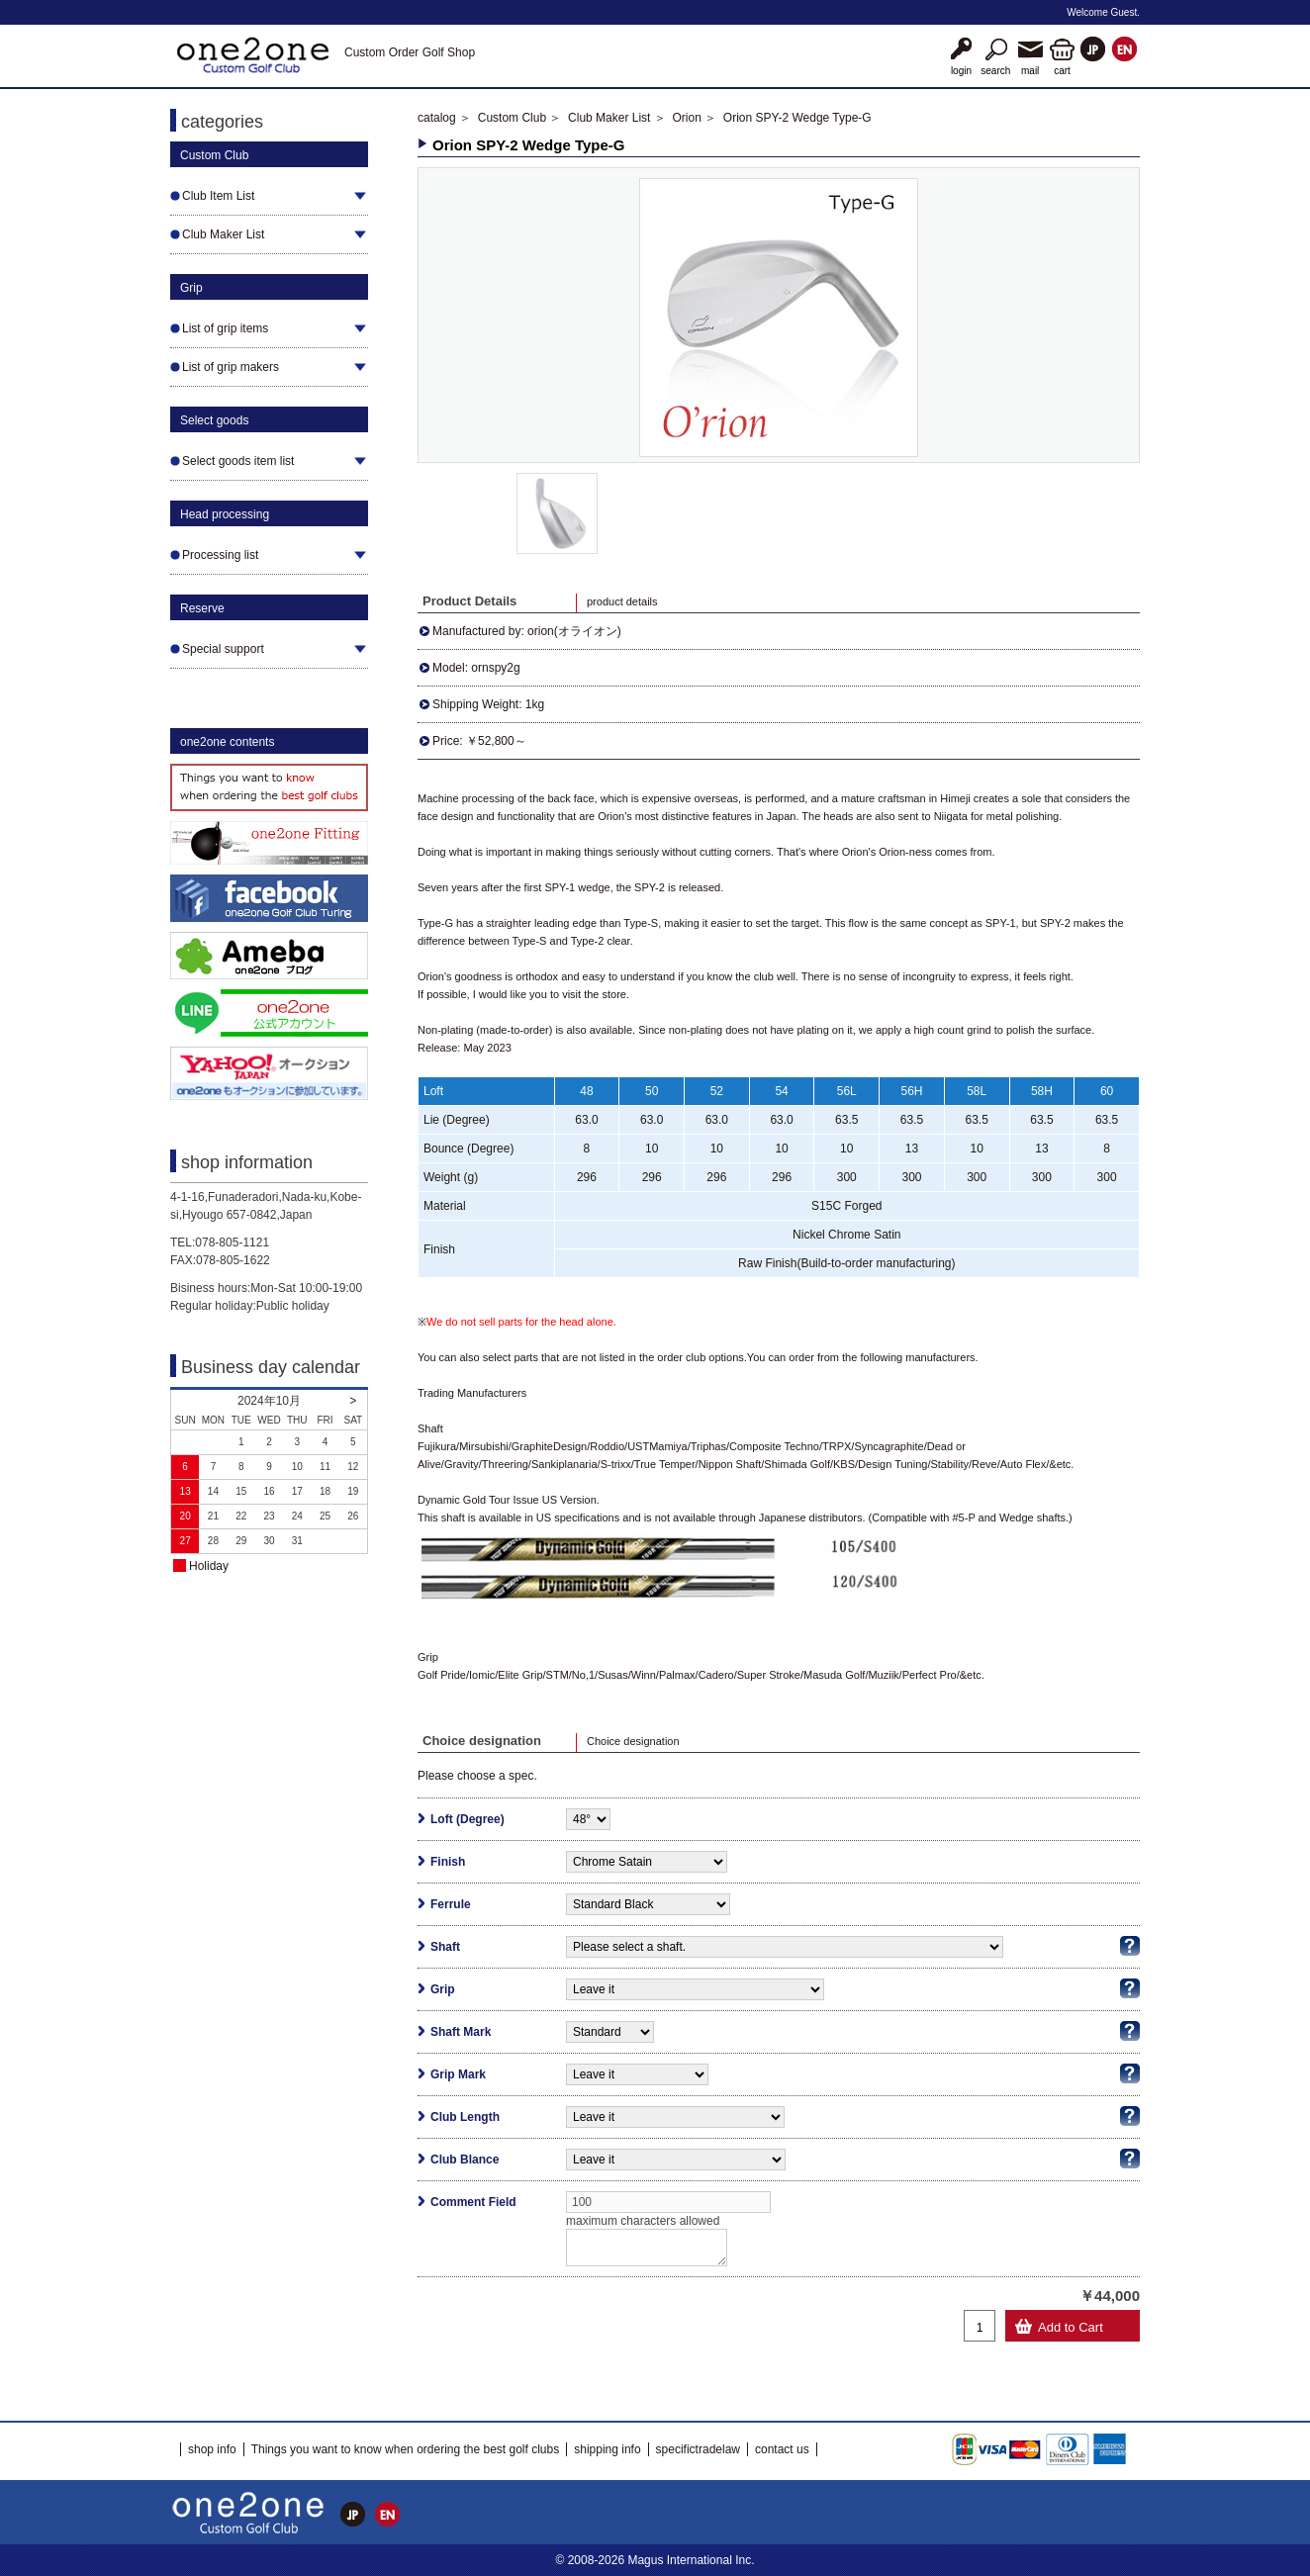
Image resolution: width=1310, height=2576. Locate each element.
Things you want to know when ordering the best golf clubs (405, 2449)
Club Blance (464, 2159)
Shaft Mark (460, 2032)
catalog (437, 118)
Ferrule (450, 1904)
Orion (686, 118)
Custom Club (512, 118)
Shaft (445, 1947)
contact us (782, 2449)
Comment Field (473, 2202)
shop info (212, 2449)
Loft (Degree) (467, 1819)
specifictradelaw (698, 2449)
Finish (447, 1862)
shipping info (607, 2449)
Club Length (465, 2117)
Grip (442, 1989)
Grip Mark (458, 2074)
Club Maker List (609, 118)
